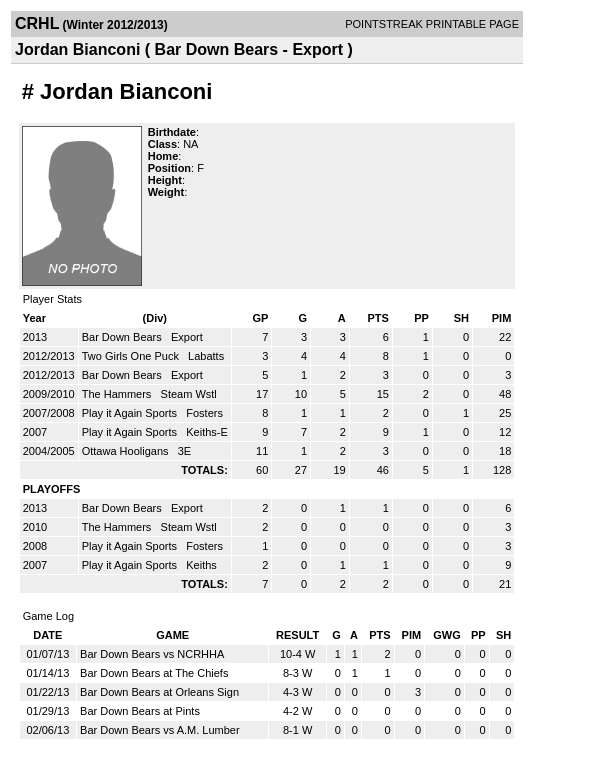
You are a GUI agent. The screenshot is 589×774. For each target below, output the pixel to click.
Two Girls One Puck (132, 356)
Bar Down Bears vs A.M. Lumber (160, 730)
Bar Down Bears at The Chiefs (154, 673)
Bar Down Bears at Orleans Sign (159, 692)
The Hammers (118, 394)
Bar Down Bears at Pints (140, 711)
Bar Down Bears (123, 337)
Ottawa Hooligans (127, 451)
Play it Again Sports (131, 413)
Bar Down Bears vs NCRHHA (152, 654)
